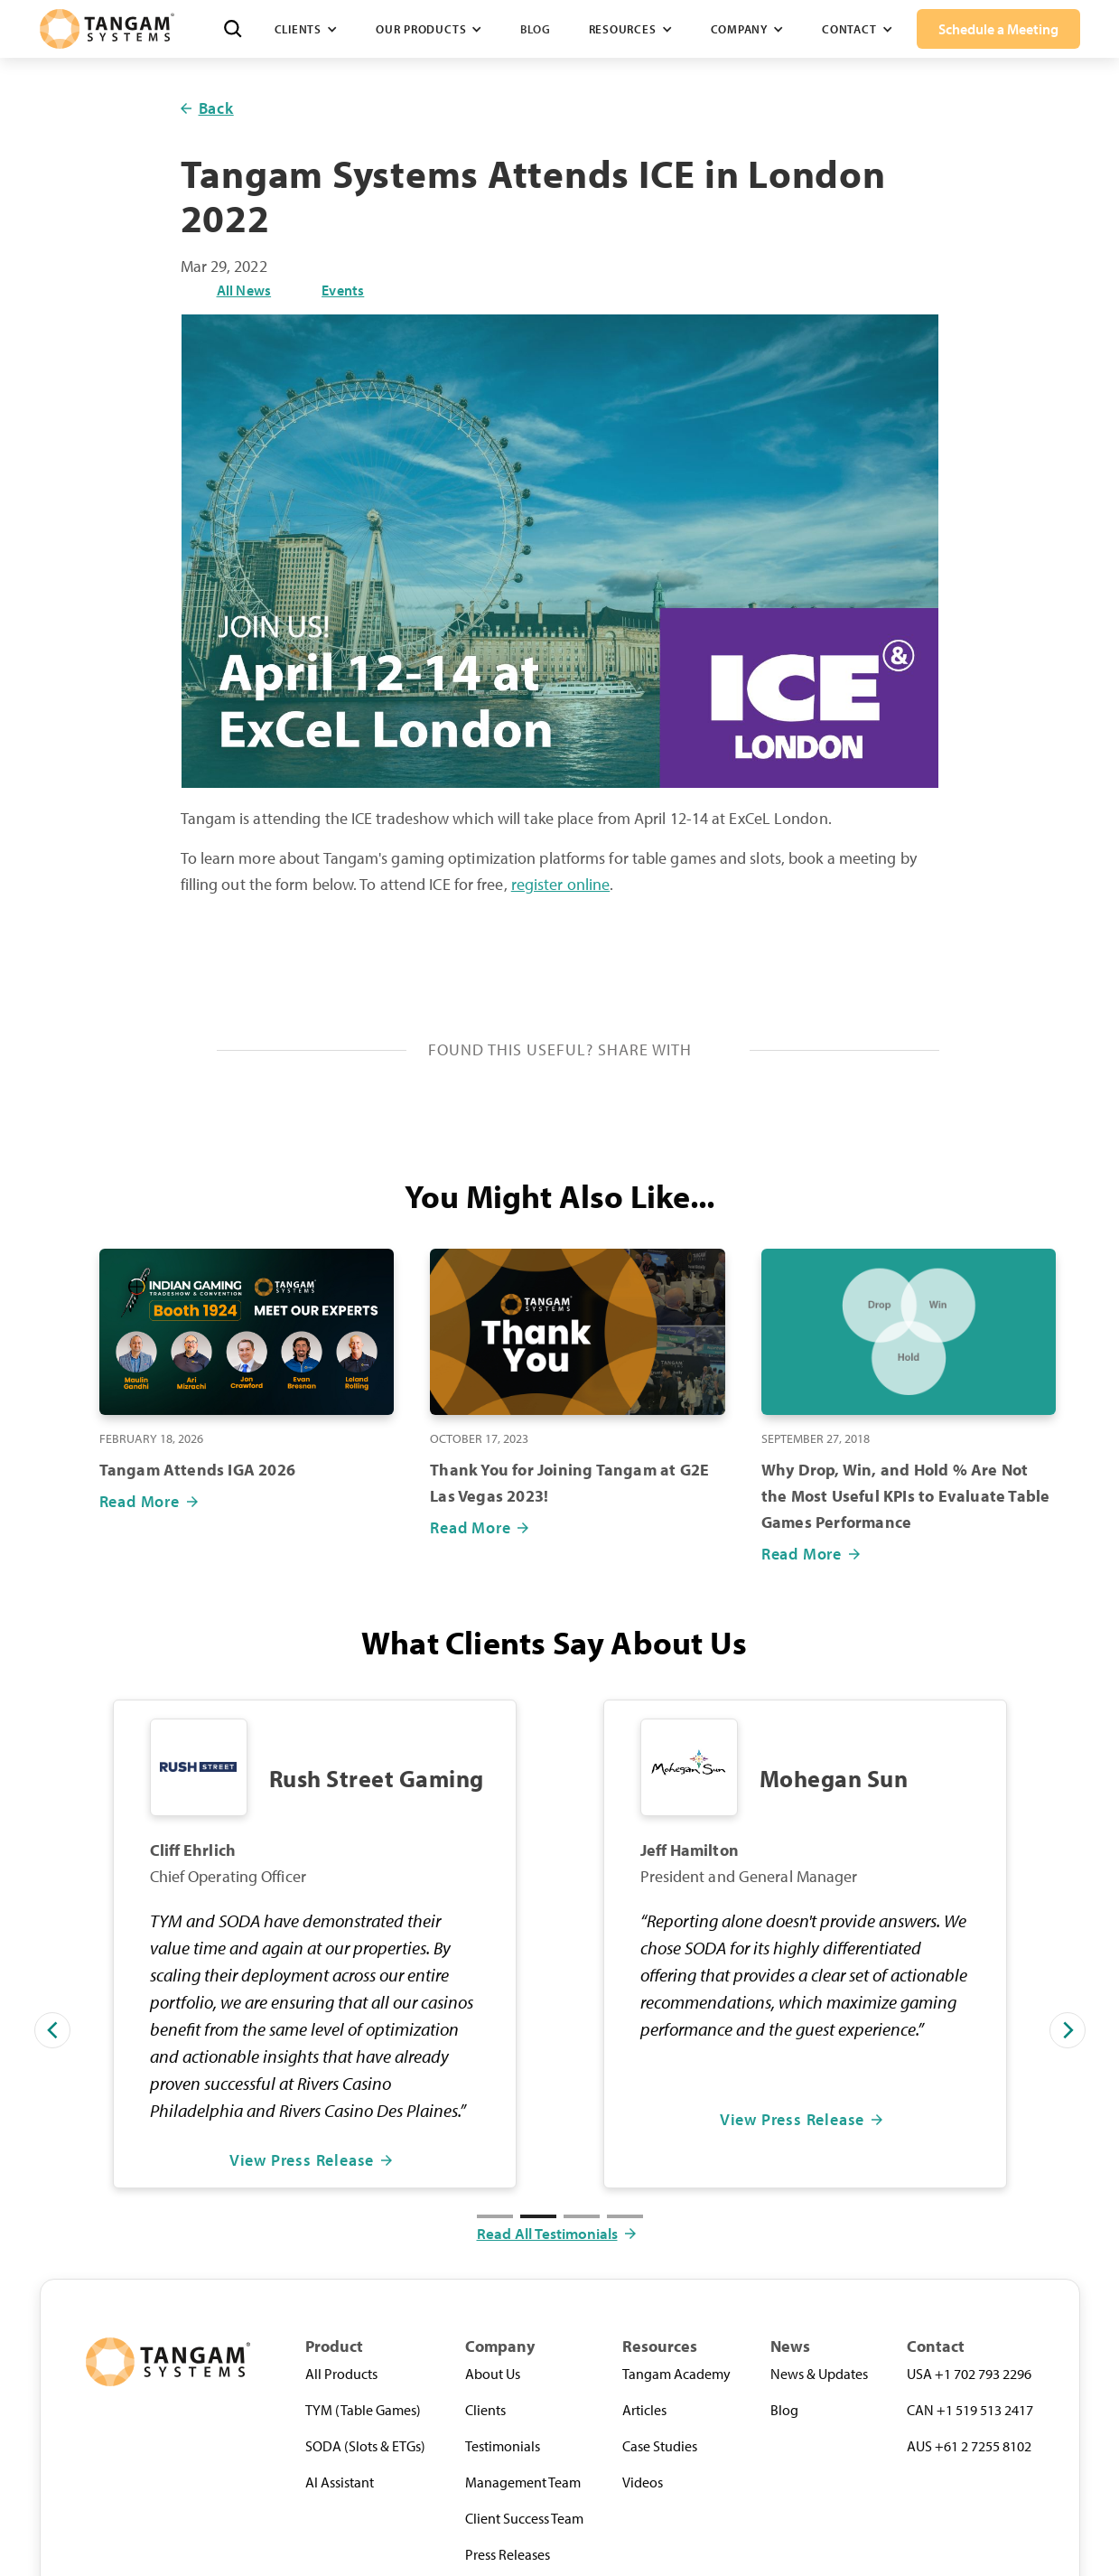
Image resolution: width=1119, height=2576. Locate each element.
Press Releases (507, 2554)
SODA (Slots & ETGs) (365, 2446)
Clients (485, 2410)
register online (561, 884)
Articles (644, 2410)
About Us (492, 2374)
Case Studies (659, 2446)
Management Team (523, 2482)
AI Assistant (339, 2482)
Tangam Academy (676, 2374)
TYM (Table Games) (363, 2410)
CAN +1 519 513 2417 (970, 2410)
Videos (642, 2482)
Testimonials (502, 2446)
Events (343, 290)
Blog (535, 29)
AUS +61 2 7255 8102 (969, 2446)
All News (244, 290)
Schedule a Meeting (998, 29)
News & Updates (819, 2374)
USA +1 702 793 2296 (969, 2374)
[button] (306, 29)
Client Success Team (524, 2518)
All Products (341, 2374)
